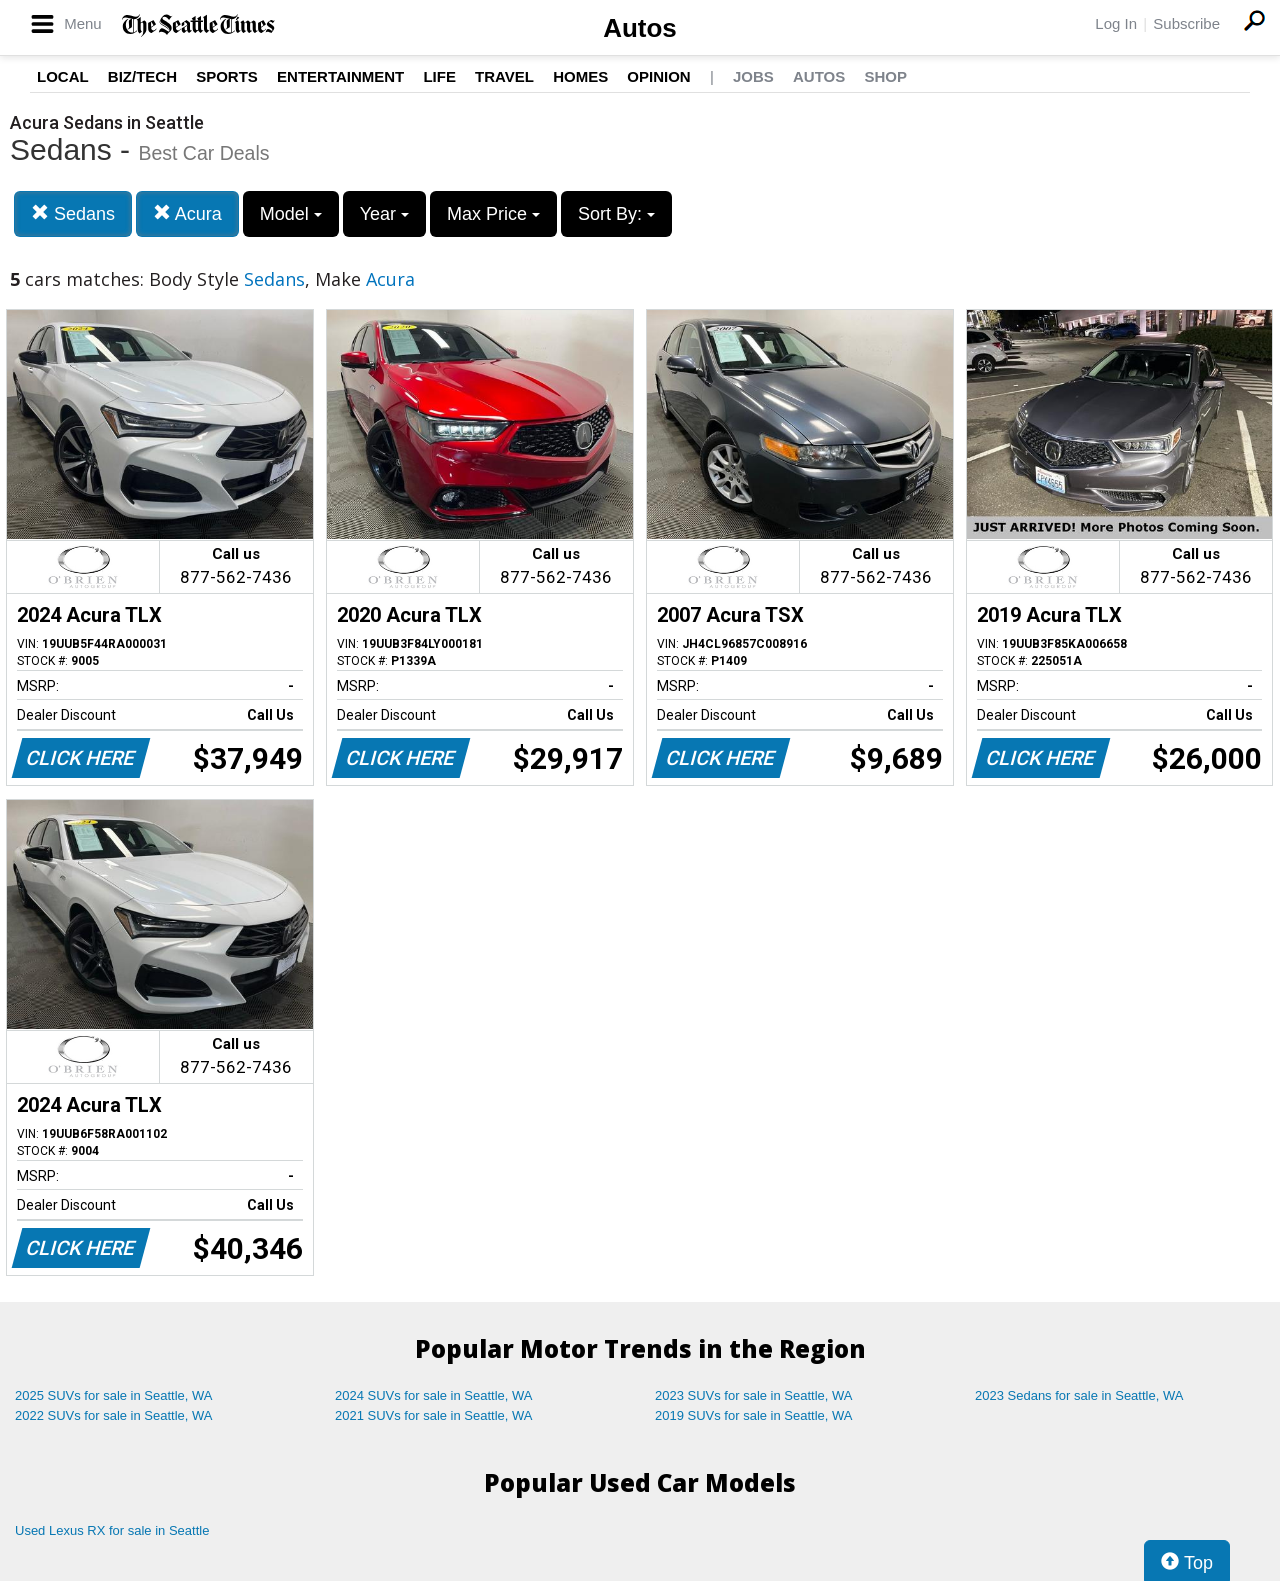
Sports (227, 76)
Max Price (493, 214)
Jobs (753, 76)
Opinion (658, 76)
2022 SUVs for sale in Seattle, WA (114, 1415)
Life (439, 76)
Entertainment (340, 76)
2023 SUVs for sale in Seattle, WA (754, 1395)
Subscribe (1186, 23)
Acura (187, 213)
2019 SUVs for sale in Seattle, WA (754, 1415)
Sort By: (616, 214)
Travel (504, 76)
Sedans (73, 213)
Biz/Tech (142, 76)
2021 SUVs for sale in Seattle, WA (434, 1415)
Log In (1116, 23)
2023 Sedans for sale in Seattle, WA (1079, 1395)
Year (384, 214)
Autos (640, 28)
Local (63, 76)
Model (291, 214)
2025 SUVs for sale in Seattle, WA (114, 1395)
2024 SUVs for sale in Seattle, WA (434, 1395)
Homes (580, 76)
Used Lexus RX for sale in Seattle (112, 1530)
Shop (885, 76)
